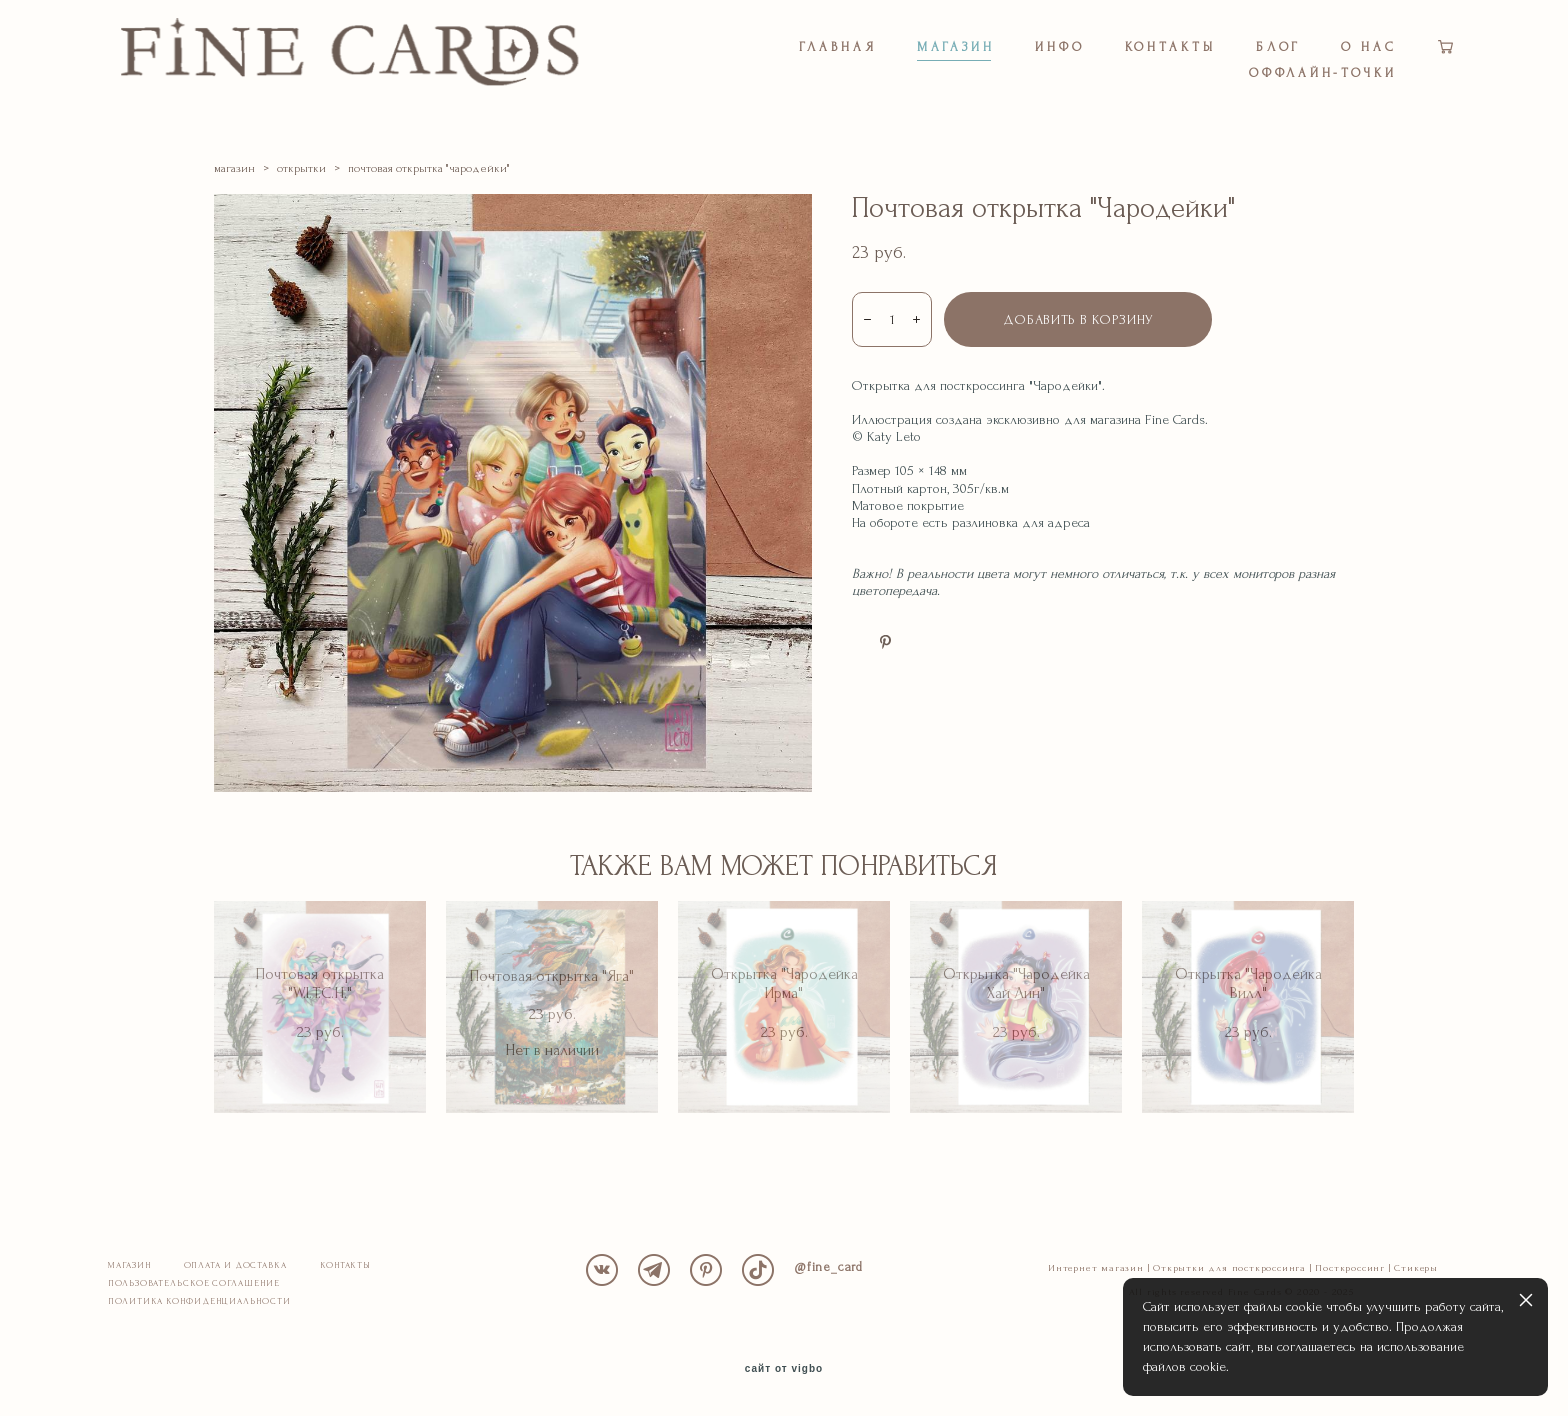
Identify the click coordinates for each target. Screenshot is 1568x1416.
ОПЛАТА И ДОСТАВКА (235, 1266)
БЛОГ (1279, 47)
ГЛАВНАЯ (837, 47)
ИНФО (1060, 47)
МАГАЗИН (956, 47)
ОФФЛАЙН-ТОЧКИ (1323, 73)
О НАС (1369, 47)
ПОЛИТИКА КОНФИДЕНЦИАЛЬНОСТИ (199, 1302)
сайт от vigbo (784, 1370)
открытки (301, 169)
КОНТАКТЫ (1170, 47)
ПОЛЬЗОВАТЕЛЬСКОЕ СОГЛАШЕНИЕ (193, 1284)
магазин (234, 169)
